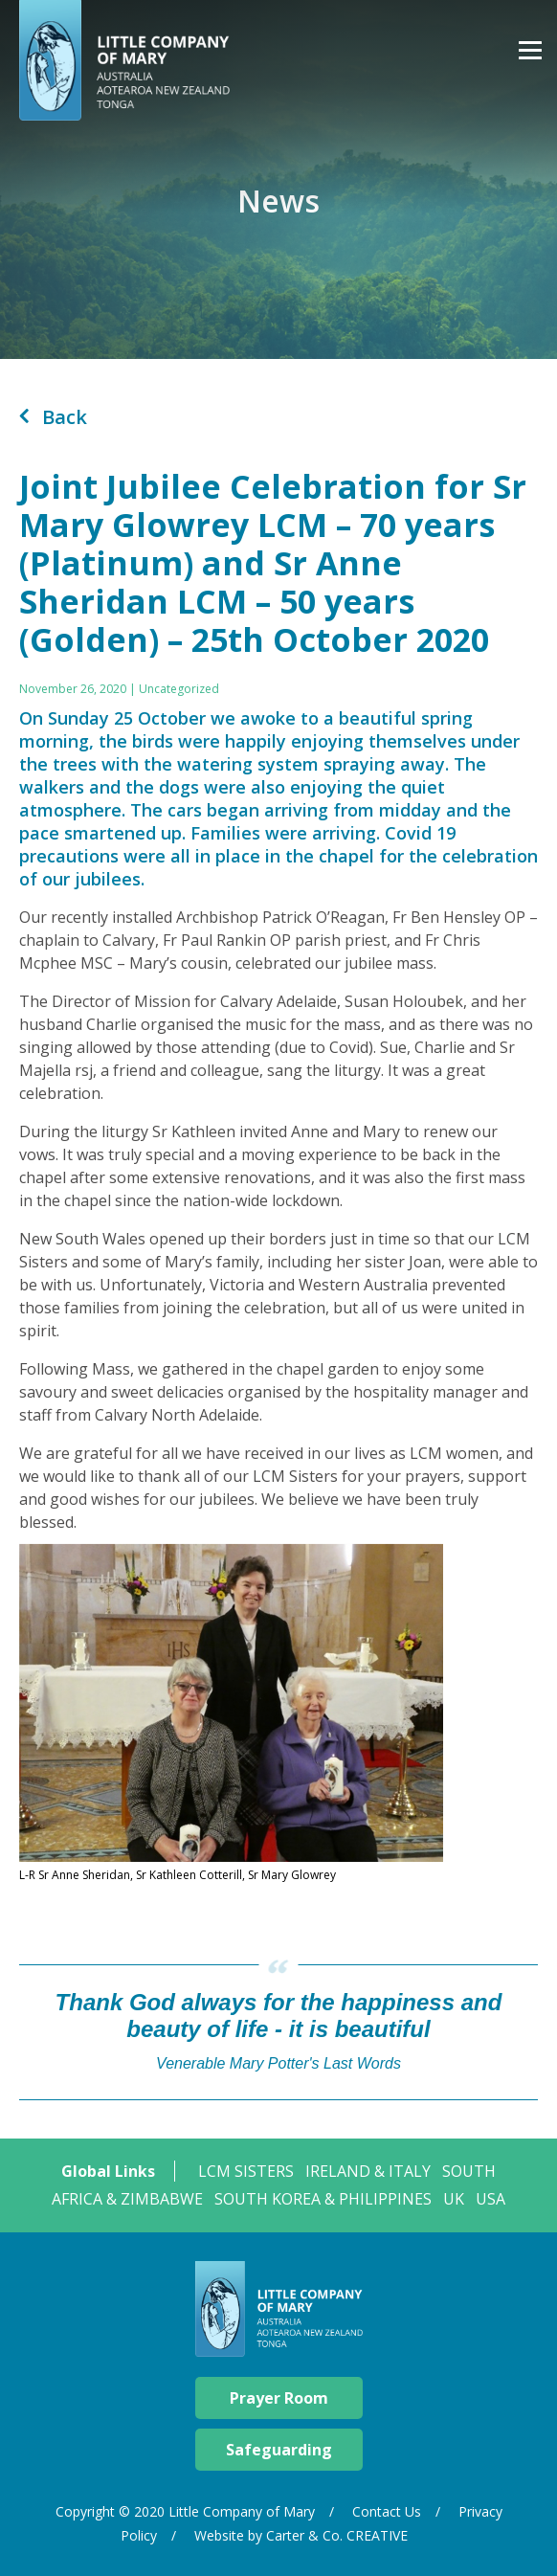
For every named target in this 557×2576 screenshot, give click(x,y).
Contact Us (386, 2511)
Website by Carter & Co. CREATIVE (301, 2535)
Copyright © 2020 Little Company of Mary (185, 2511)
